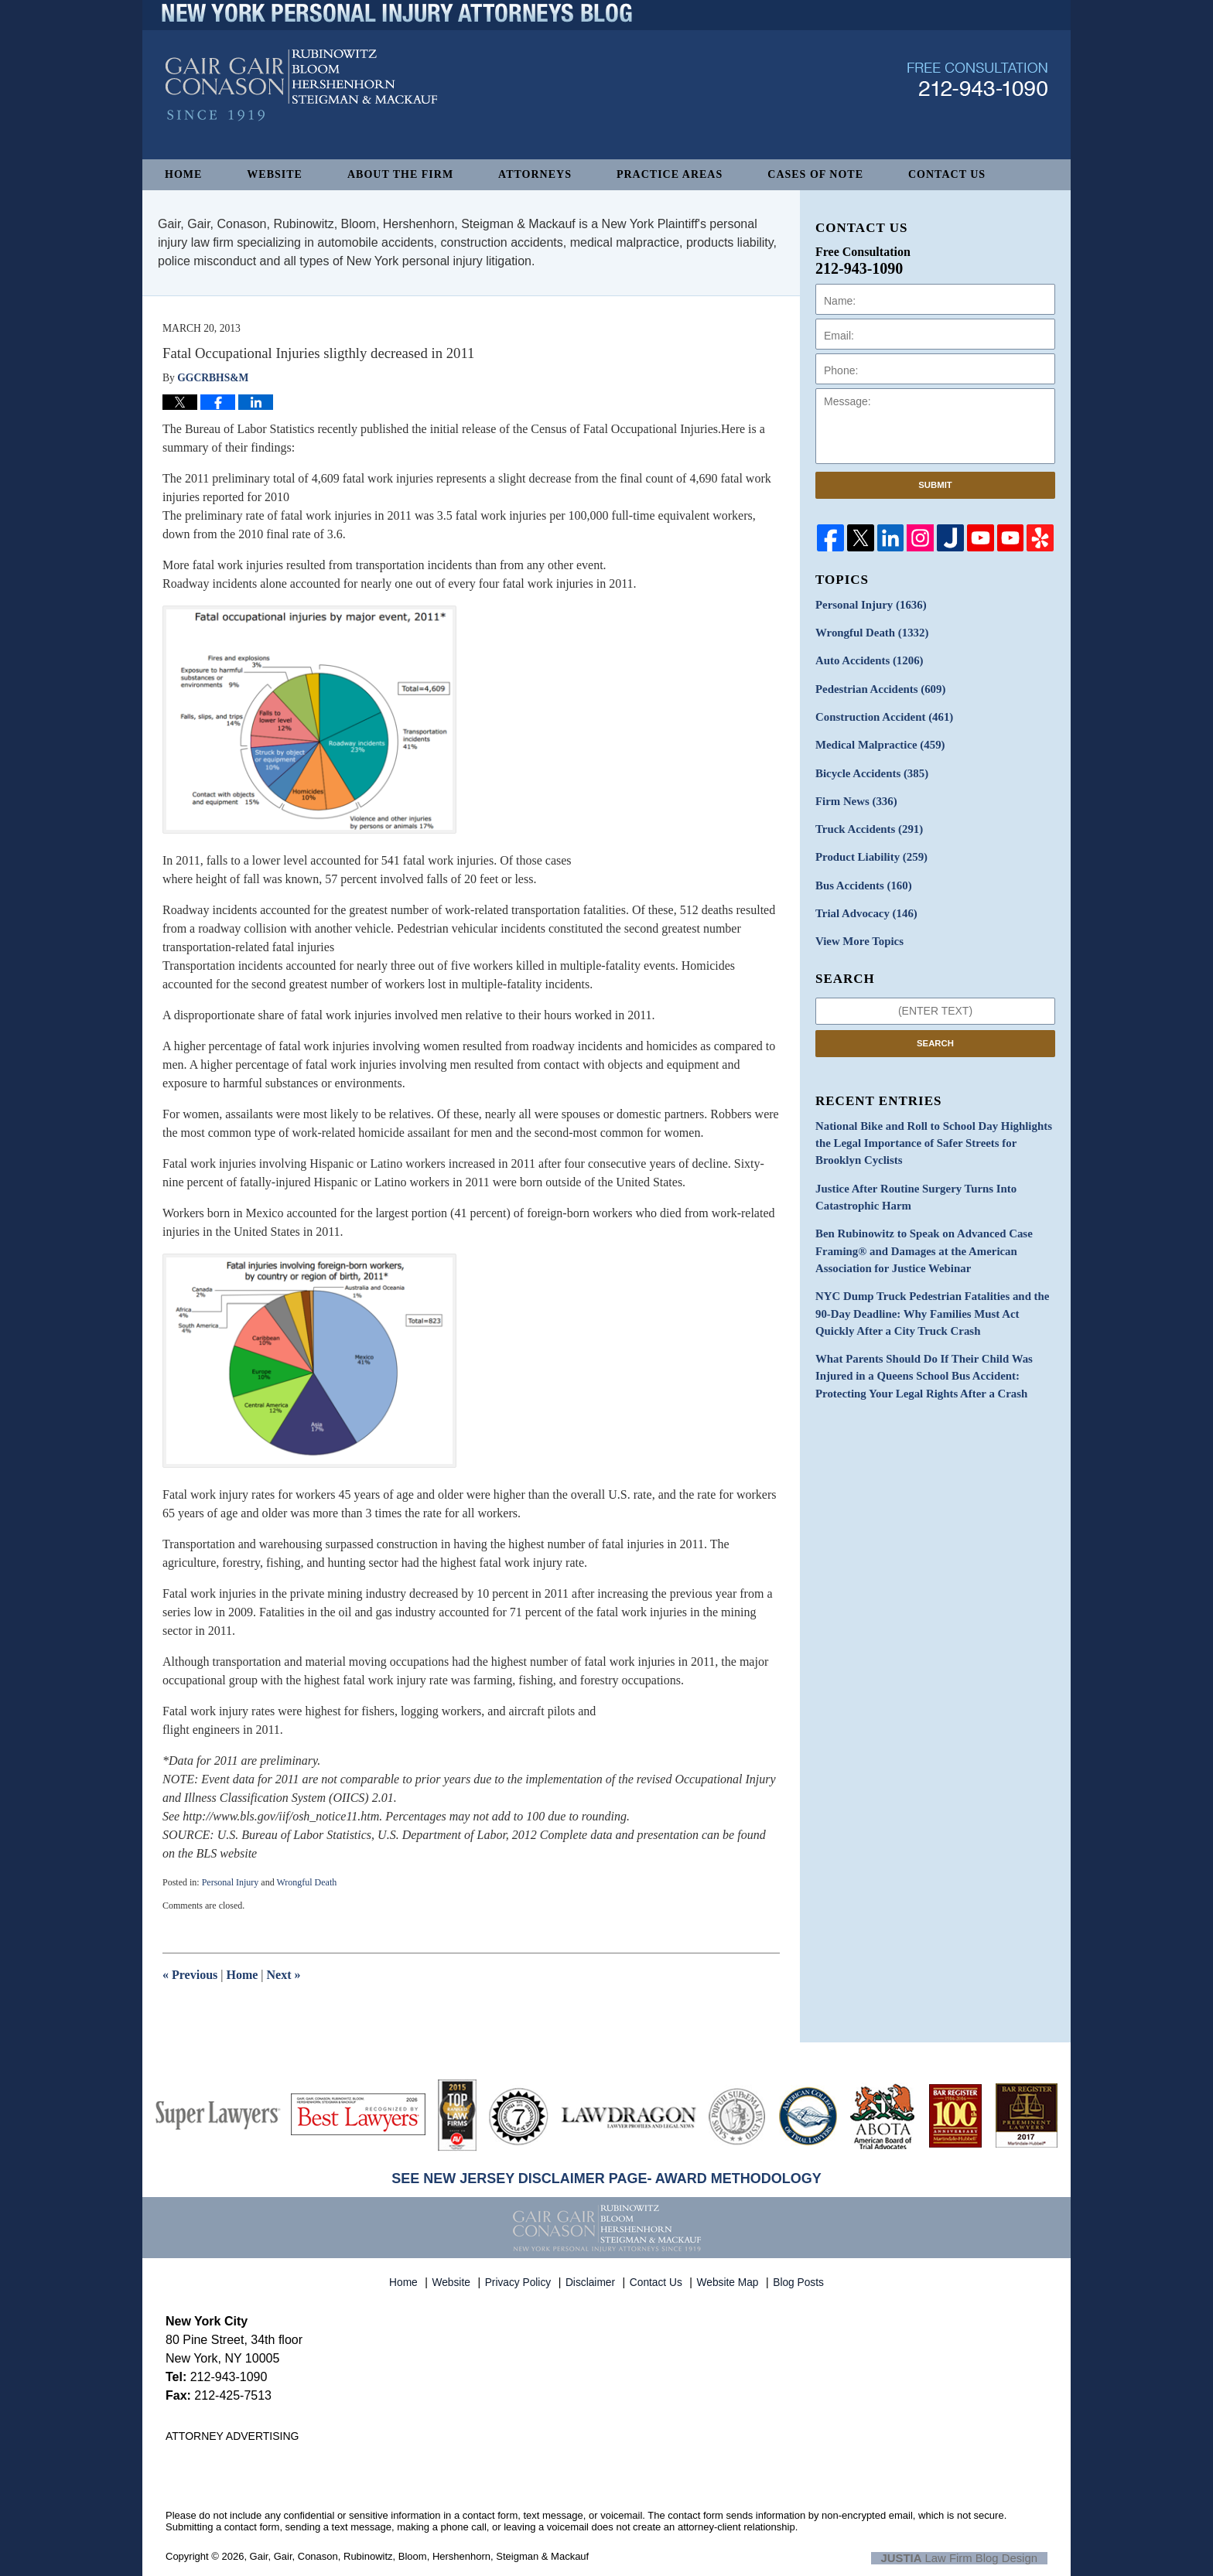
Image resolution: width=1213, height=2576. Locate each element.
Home (183, 174)
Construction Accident (880, 712)
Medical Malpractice (876, 740)
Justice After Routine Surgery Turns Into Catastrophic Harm (910, 1180)
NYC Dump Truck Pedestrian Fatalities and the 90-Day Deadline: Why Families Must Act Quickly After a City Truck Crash (934, 1291)
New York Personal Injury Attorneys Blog (301, 109)
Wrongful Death (306, 1882)
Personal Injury (230, 1882)
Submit (935, 485)
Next (284, 1974)
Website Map (729, 2278)
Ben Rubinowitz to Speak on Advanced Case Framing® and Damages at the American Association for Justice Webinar (917, 1232)
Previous (189, 1974)
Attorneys (535, 174)
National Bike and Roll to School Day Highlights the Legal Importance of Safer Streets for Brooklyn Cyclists (933, 1129)
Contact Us (947, 174)
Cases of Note (815, 174)
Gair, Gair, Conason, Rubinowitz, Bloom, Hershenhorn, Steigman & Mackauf (419, 2556)
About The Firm (400, 174)
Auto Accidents (866, 658)
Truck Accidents (866, 821)
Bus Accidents (860, 875)
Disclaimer (592, 2278)
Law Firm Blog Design (973, 2557)
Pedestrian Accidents (876, 685)
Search (935, 1030)
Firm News (854, 794)
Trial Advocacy (863, 902)
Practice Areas (670, 174)
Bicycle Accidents (868, 767)
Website (274, 174)
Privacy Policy (520, 2278)
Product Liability (868, 848)
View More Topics (856, 929)
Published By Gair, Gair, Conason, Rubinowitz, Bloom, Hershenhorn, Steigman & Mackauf (977, 103)
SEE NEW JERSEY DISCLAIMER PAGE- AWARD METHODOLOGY (606, 2178)
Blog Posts (799, 2278)
